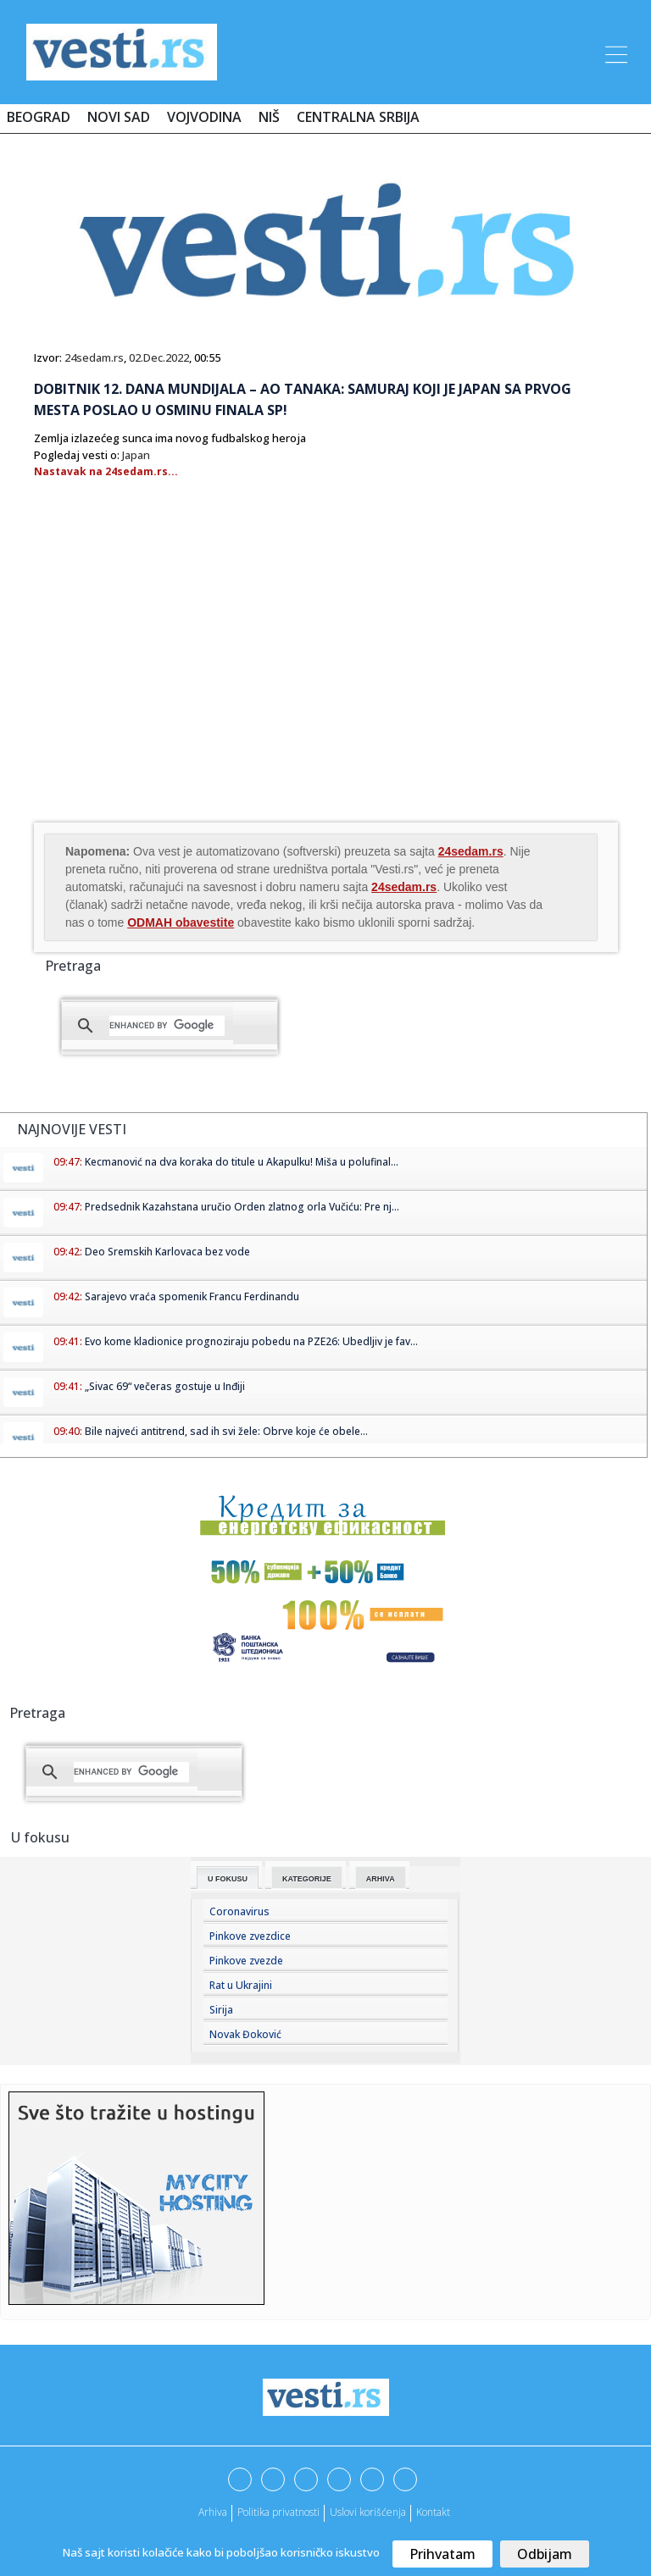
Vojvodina (204, 117)
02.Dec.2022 (159, 357)
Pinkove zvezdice (250, 1936)
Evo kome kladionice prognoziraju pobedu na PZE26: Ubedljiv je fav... (251, 1341)
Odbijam (544, 2554)
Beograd (38, 117)
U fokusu (228, 1879)
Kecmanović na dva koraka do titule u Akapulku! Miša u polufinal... (241, 1162)
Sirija (221, 2010)
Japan (136, 455)
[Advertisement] (176, 683)
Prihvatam (442, 2554)
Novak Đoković (245, 2034)
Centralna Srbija (358, 117)
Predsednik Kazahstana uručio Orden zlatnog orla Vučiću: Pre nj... (242, 1206)
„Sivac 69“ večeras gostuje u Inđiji (165, 1386)
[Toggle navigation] (614, 52)
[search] (167, 1026)
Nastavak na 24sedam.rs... (106, 471)
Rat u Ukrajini (240, 1985)
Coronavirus (239, 1911)
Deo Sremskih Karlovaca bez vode (167, 1251)
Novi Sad (118, 117)
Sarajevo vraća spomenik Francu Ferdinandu (192, 1296)
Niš (269, 117)
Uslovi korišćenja (368, 2512)
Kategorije (306, 1879)
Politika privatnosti (278, 2512)
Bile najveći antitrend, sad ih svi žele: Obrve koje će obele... (226, 1431)
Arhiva (380, 1879)
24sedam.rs (94, 357)
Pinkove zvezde (246, 1960)
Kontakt (433, 2512)
